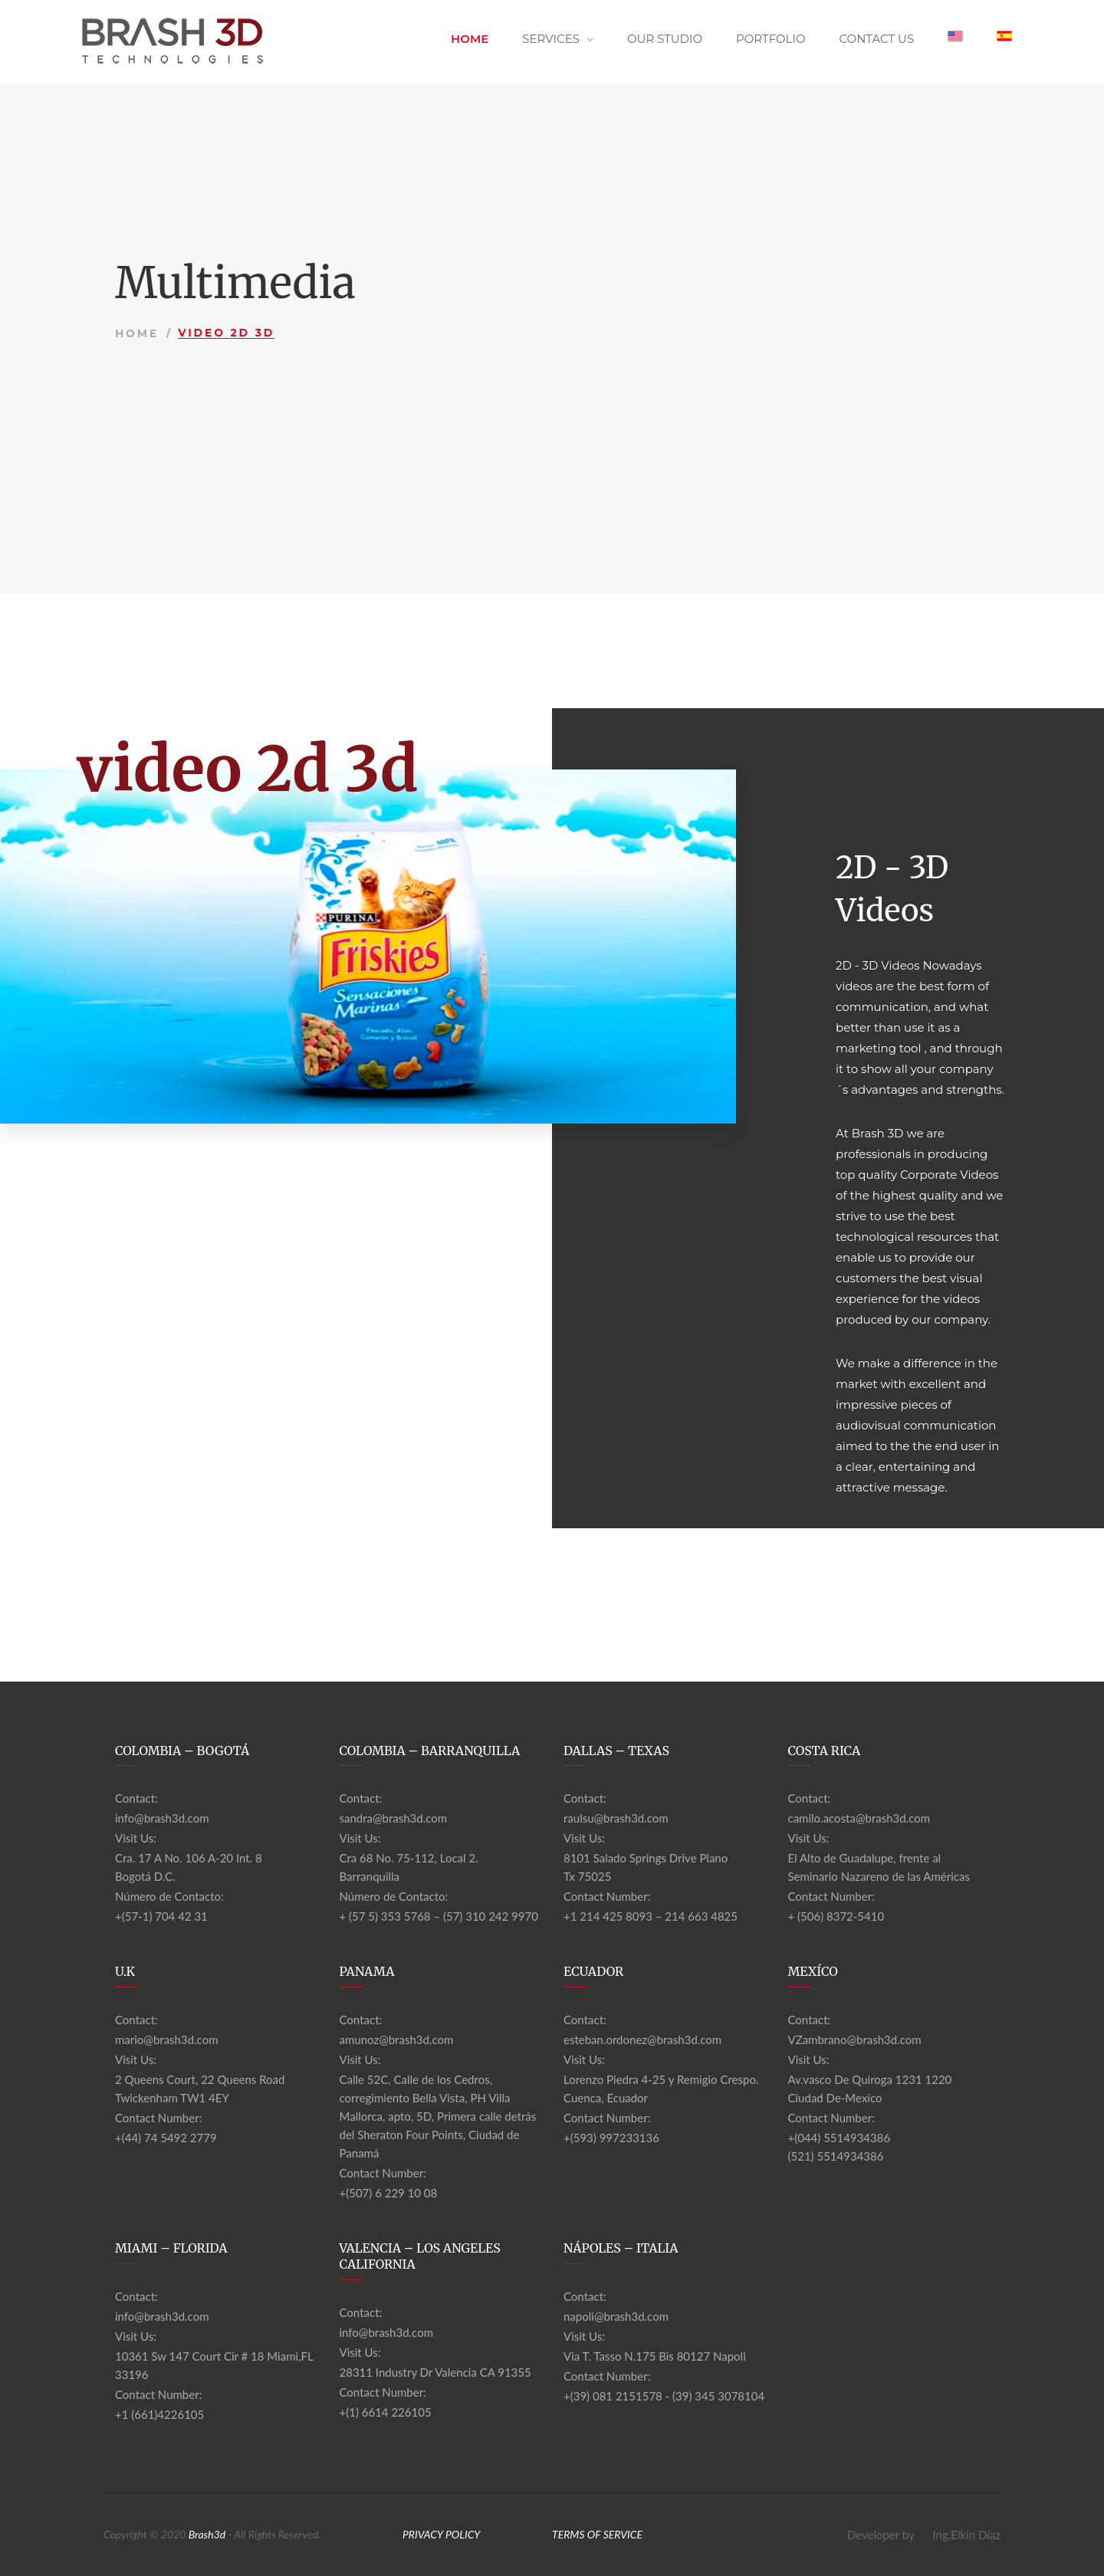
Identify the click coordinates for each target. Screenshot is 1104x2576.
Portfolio (771, 38)
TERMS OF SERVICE (597, 2534)
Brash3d (207, 2534)
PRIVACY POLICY (441, 2534)
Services (551, 38)
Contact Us (876, 38)
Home (469, 38)
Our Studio (664, 38)
